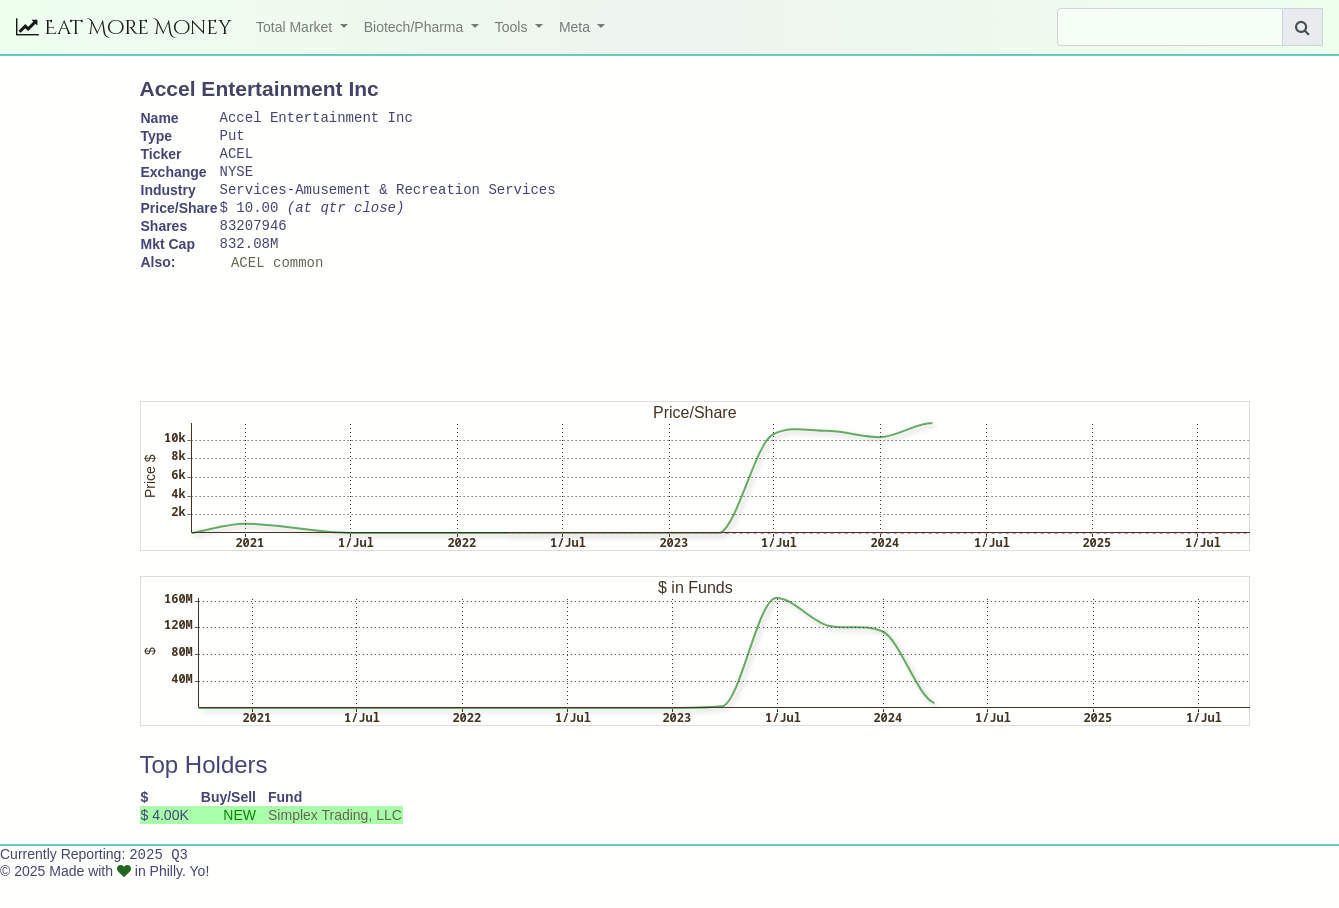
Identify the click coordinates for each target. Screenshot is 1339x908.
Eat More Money (124, 27)
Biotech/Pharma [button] (416, 27)
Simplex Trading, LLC (335, 842)
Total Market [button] (296, 27)
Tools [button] (513, 27)
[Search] (1170, 27)
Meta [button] (576, 27)
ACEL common (277, 288)
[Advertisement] (504, 355)
